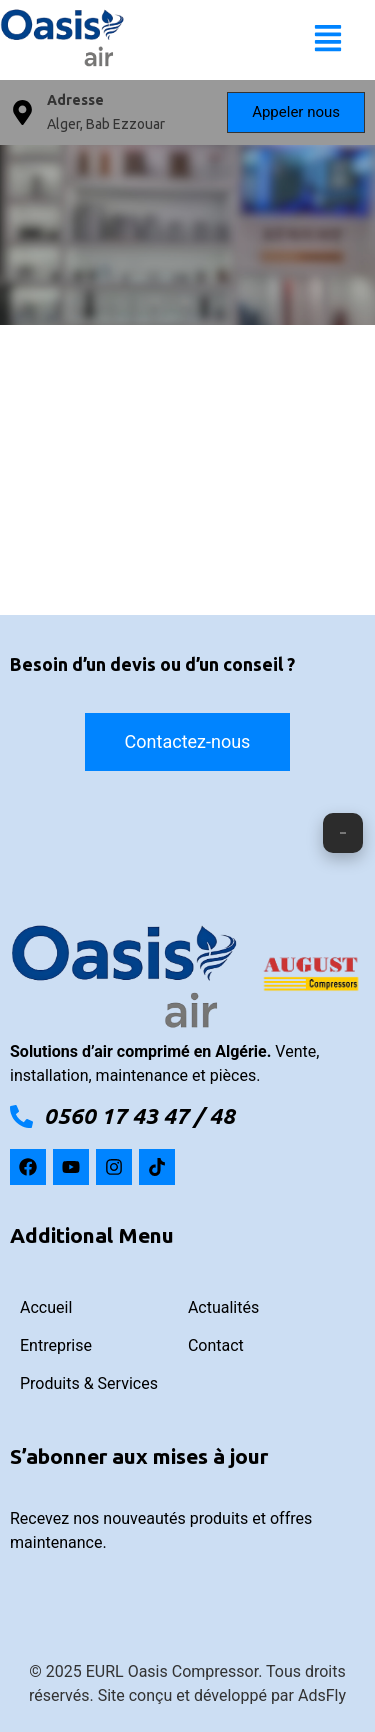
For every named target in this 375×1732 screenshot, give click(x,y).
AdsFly (322, 1695)
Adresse (75, 100)
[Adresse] (22, 112)
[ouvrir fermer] (343, 833)
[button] (327, 40)
